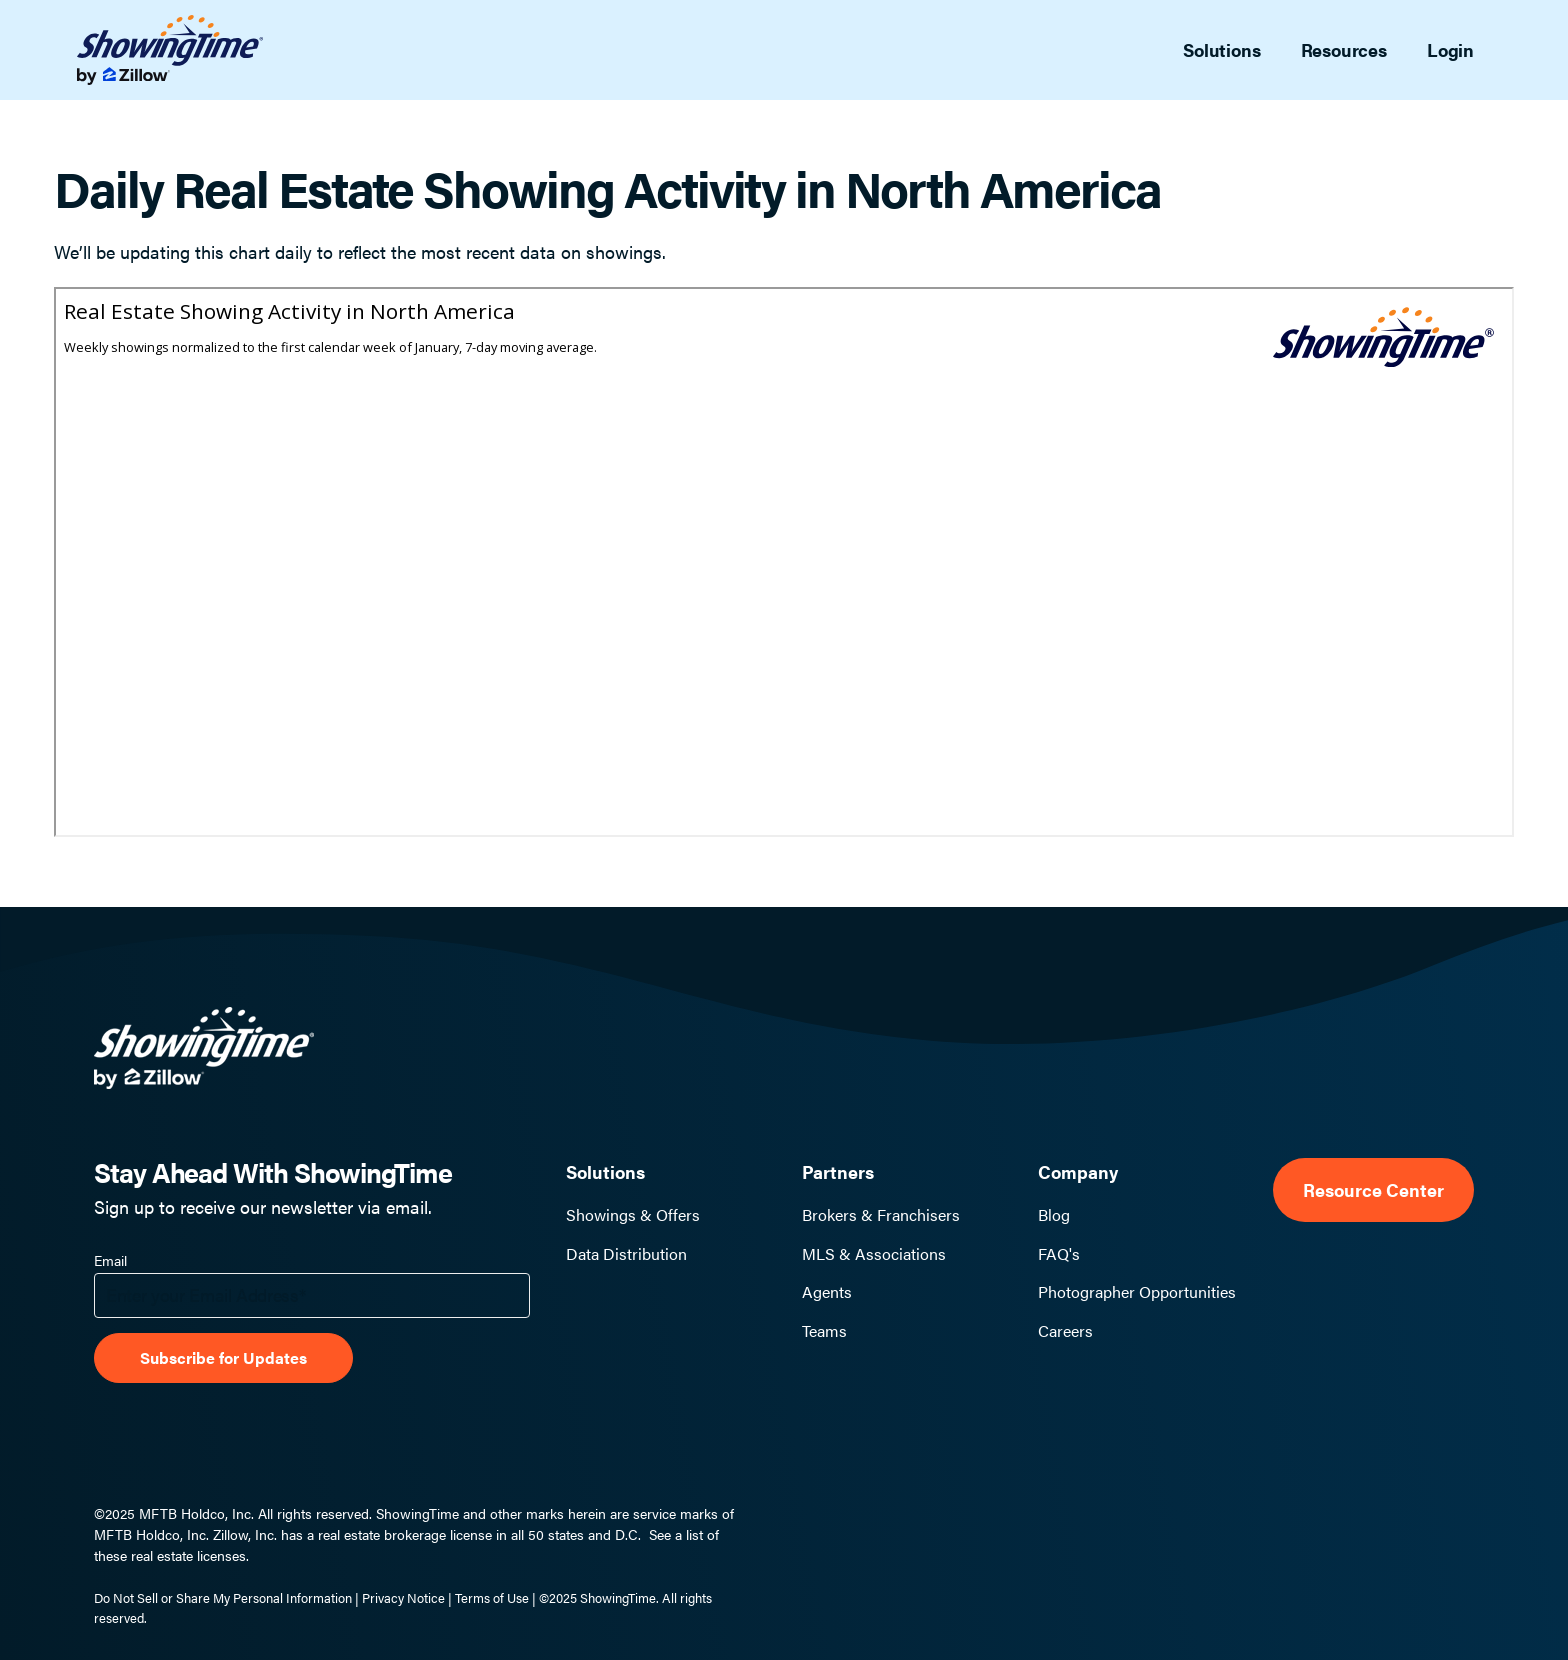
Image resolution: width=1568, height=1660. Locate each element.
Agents (827, 1292)
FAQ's (1059, 1254)
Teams (824, 1331)
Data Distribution (626, 1254)
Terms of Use (492, 1597)
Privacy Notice (403, 1597)
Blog (1054, 1215)
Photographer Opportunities (1137, 1292)
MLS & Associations (874, 1254)
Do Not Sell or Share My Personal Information (223, 1597)
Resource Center (1373, 1189)
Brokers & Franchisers (881, 1215)
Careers (1065, 1331)
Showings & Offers (633, 1215)
